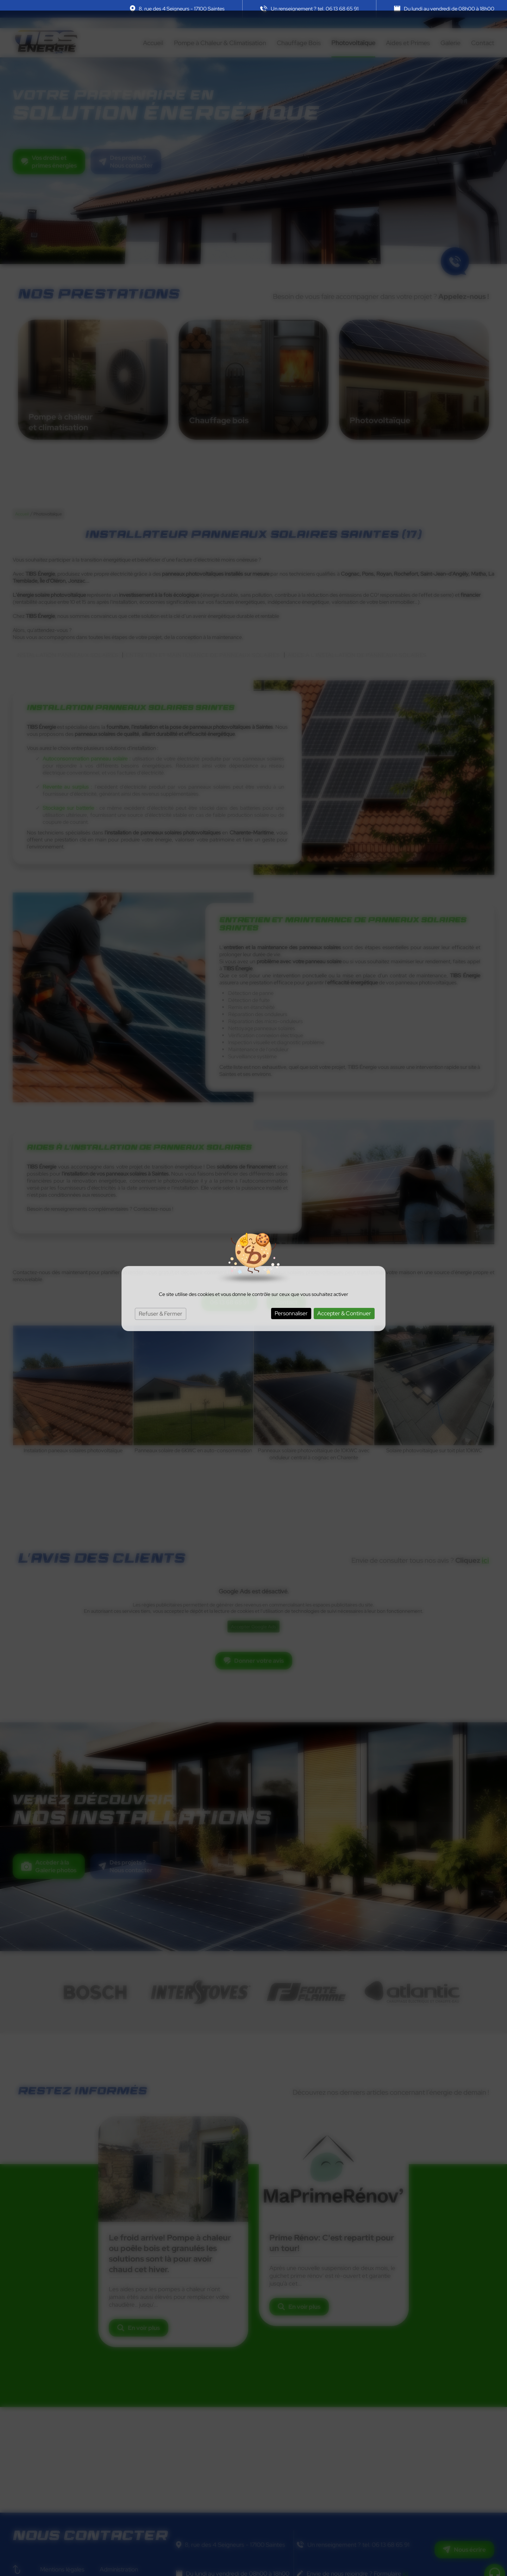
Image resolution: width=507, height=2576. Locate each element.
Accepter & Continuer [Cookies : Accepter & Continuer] (344, 1302)
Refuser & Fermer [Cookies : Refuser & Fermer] (160, 1303)
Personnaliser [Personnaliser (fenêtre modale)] (291, 1302)
